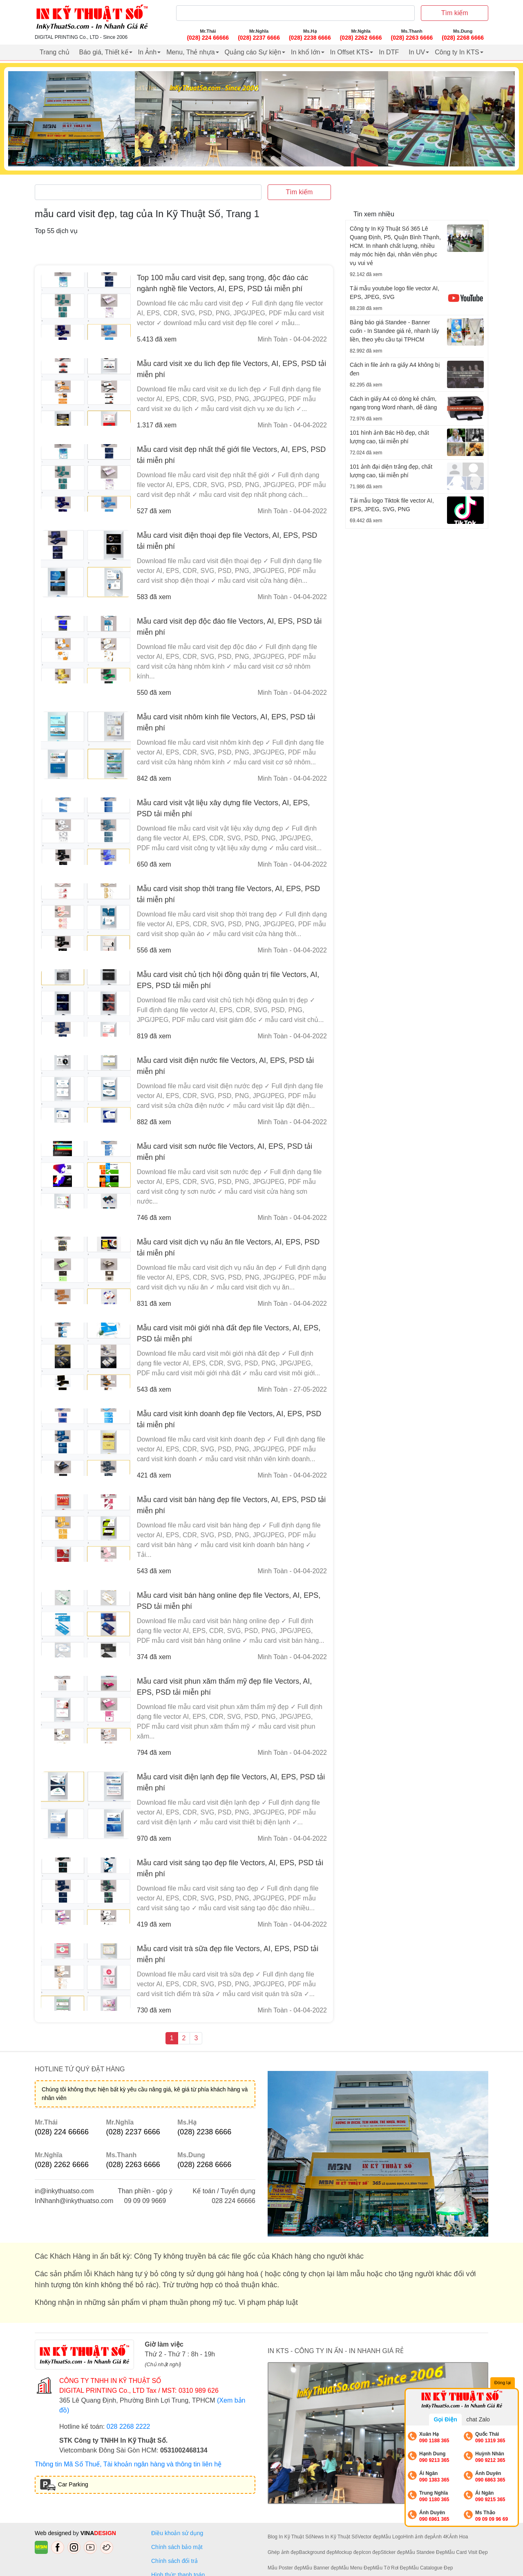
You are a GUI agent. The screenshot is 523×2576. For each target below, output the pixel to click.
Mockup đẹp (348, 2552)
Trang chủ (54, 52)
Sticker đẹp (393, 2552)
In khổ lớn (305, 52)
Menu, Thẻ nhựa (190, 52)
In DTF (389, 52)
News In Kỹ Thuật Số (334, 2537)
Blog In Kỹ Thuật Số (289, 2537)
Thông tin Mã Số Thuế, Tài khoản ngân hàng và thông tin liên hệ (128, 2464)
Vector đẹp (369, 2537)
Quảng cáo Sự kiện (253, 52)
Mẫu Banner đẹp (320, 2568)
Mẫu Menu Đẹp (356, 2568)
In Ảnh (147, 52)
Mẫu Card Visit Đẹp (466, 2552)
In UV (417, 52)
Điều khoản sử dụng (177, 2533)
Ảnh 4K (441, 2537)
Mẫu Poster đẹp (285, 2568)
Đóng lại (502, 2382)
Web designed (54, 2533)
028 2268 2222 (128, 2426)
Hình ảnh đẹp (418, 2537)
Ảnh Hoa (458, 2537)
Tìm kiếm (454, 12)
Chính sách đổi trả (176, 2561)
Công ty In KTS (457, 52)
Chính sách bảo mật (177, 2547)
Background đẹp (317, 2552)
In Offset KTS (349, 52)
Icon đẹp (371, 2552)
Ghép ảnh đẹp (283, 2552)
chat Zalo (478, 2419)
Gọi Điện (445, 2419)
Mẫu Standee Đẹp (425, 2552)
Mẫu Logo (392, 2537)
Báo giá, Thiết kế (103, 52)
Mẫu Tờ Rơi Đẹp (391, 2568)
